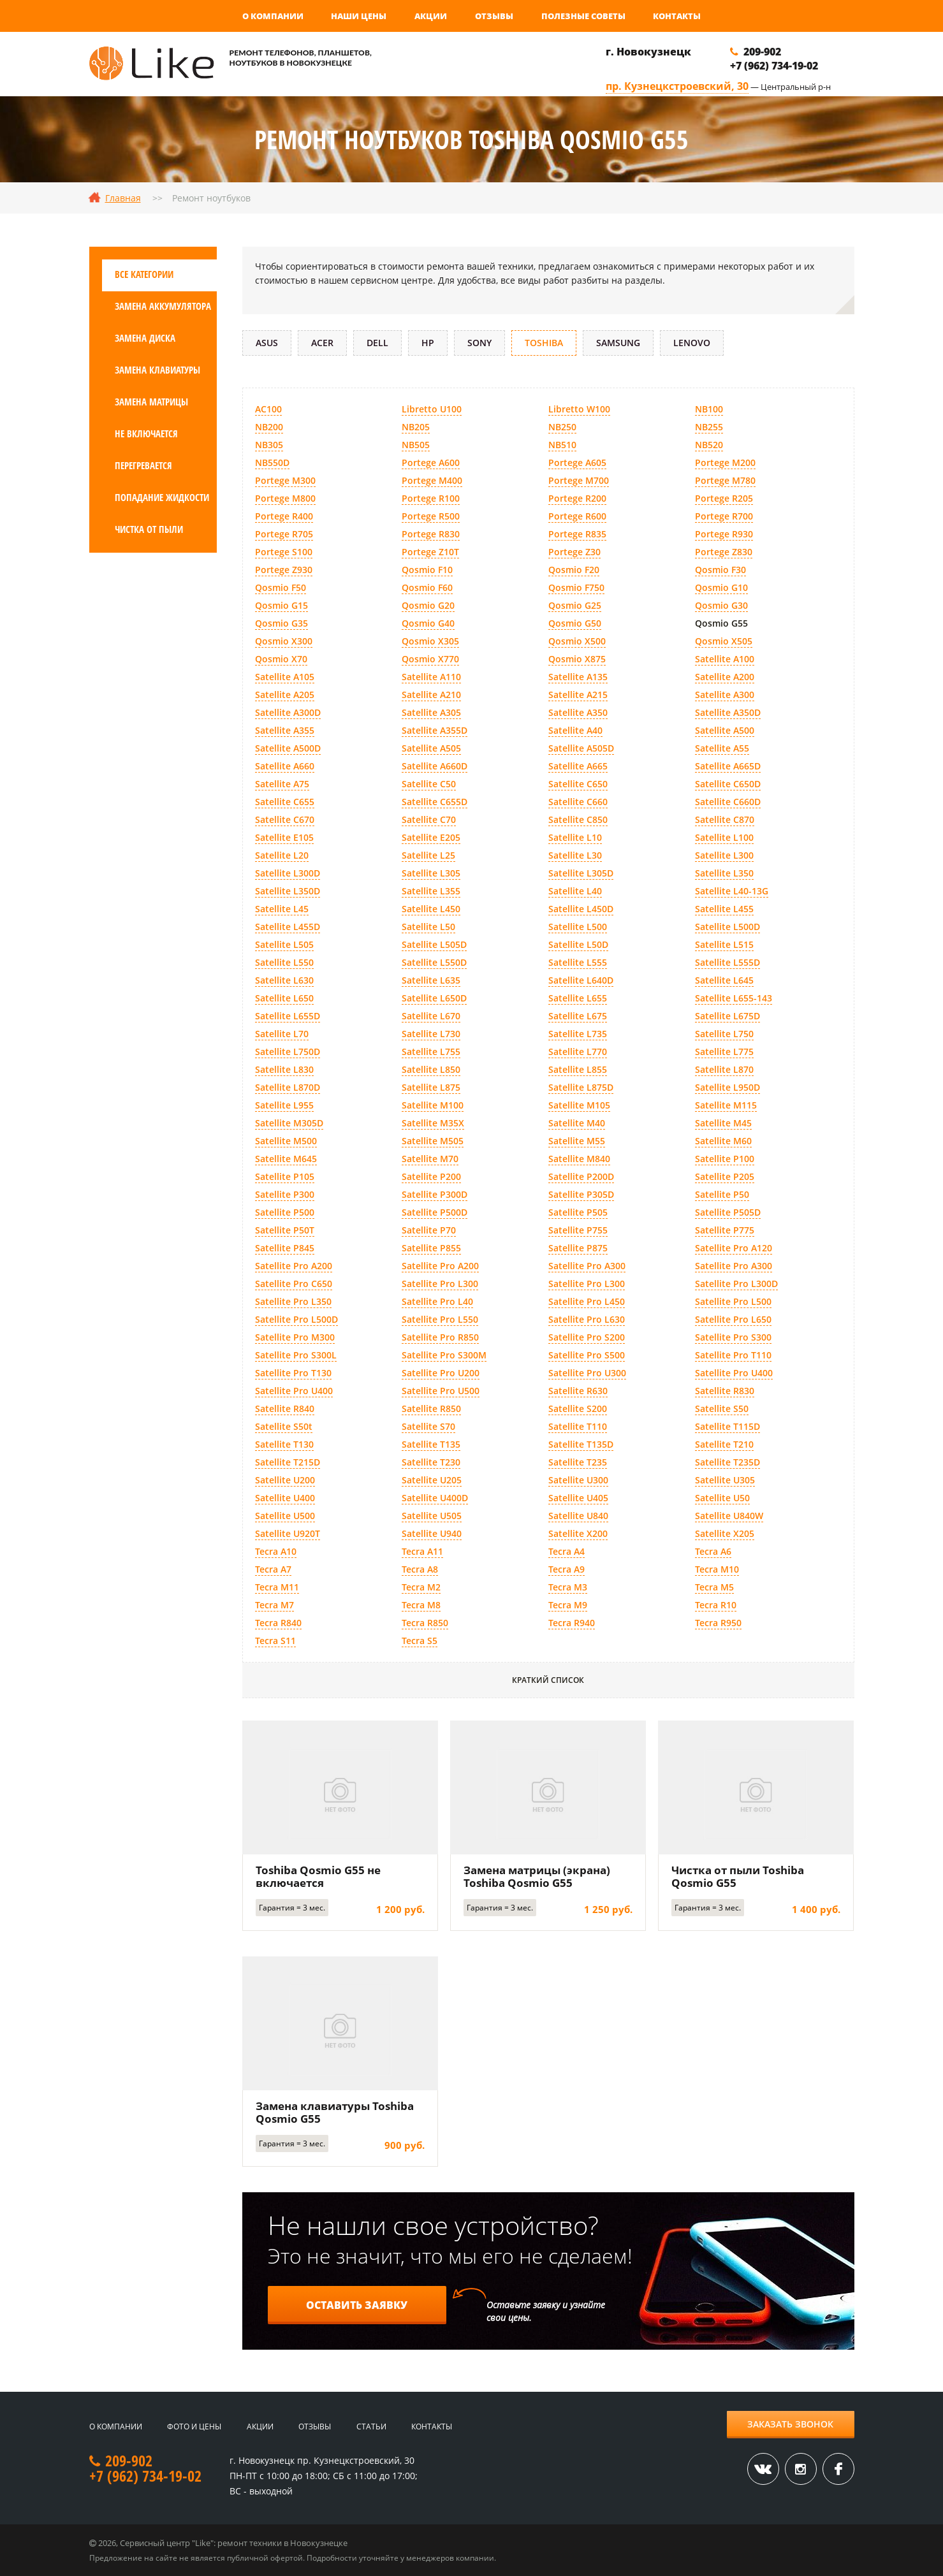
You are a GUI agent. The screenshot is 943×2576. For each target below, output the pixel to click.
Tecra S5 (419, 1640)
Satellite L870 (724, 1069)
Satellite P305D (581, 1194)
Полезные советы (583, 16)
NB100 (709, 409)
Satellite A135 (578, 677)
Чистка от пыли (149, 529)
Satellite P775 (724, 1230)
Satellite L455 (724, 909)
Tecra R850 (425, 1623)
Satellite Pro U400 (734, 1373)
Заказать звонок (790, 2424)
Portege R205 (724, 498)
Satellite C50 (429, 784)
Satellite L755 (431, 1051)
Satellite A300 (724, 694)
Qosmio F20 (573, 570)
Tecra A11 (422, 1551)
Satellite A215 (578, 694)
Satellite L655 (577, 998)
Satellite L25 (428, 855)
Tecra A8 (420, 1569)
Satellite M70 (430, 1159)
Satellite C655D (434, 802)
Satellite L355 (431, 891)
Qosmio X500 (577, 641)
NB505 (416, 445)
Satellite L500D (727, 927)
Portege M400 (432, 480)
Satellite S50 (722, 1408)
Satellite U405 (578, 1498)
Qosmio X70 (281, 659)
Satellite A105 (284, 677)
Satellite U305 (725, 1480)
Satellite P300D (434, 1194)
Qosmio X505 (723, 641)
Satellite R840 (284, 1408)
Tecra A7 (273, 1569)
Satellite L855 (577, 1069)
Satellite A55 (722, 748)
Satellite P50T (284, 1230)
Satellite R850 (431, 1408)
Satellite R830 (724, 1391)
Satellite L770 (577, 1051)
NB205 (416, 427)
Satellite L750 (724, 1034)
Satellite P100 (724, 1159)
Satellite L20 (282, 855)
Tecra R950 (718, 1623)
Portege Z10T (430, 552)
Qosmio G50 (574, 623)
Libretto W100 (579, 409)
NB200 (269, 427)
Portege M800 (285, 498)
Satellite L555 (577, 962)
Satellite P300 (284, 1194)
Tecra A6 (713, 1551)
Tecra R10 (715, 1605)
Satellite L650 (284, 998)
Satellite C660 (578, 802)
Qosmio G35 (281, 623)
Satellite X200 (578, 1533)
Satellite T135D (580, 1444)
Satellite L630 (284, 980)
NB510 (562, 445)
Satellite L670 (431, 1016)
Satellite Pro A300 (586, 1266)
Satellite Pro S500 (586, 1355)
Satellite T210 (724, 1444)
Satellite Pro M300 (295, 1337)
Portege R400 (284, 516)
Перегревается (143, 465)
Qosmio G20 (428, 605)
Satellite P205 (724, 1176)
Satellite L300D (287, 873)
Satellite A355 (284, 730)
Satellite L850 (431, 1069)
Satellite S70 (428, 1426)
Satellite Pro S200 (586, 1337)
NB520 (709, 445)
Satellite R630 (578, 1391)
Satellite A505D (581, 748)
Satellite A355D (434, 730)
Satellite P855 (431, 1248)
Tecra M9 (567, 1605)
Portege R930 (724, 534)
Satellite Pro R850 (440, 1337)
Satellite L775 (724, 1051)
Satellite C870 (724, 819)
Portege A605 (577, 462)
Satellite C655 (284, 802)
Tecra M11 (277, 1587)
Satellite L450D (580, 909)
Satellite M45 (723, 1123)
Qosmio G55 (721, 623)
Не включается (146, 433)
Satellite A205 (284, 694)
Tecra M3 (567, 1587)
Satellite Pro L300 (440, 1283)
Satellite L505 (284, 944)
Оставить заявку (356, 2305)
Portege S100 (283, 552)
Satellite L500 (577, 927)
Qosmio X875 (577, 659)
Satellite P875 (578, 1248)
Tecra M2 (421, 1587)
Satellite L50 (428, 927)
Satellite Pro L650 (733, 1319)
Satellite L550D (434, 962)
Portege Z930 (283, 570)
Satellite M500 (286, 1141)
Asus (267, 343)
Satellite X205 (724, 1533)
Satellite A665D (728, 766)
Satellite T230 (431, 1462)
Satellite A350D (728, 712)
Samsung (618, 343)
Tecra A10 (275, 1551)
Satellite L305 (431, 873)
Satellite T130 (284, 1444)
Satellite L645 (724, 980)
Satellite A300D (288, 712)
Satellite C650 (578, 784)
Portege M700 (578, 480)
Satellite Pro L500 (733, 1301)
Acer (322, 343)
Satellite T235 (577, 1462)
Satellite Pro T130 (293, 1373)
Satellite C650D (728, 784)
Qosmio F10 (427, 570)
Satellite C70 (429, 819)
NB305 (269, 445)
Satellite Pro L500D (296, 1319)
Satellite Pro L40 (437, 1301)
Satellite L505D (434, 944)
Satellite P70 (429, 1230)
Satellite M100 (433, 1105)
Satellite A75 (282, 784)
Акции (430, 16)
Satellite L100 (724, 837)
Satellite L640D (580, 980)
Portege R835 (577, 534)
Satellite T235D (727, 1462)
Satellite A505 (431, 748)
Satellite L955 (284, 1105)
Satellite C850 (578, 819)
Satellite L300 (724, 855)
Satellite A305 (431, 712)
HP (427, 343)
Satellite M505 (433, 1141)
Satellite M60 (723, 1141)
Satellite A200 (724, 677)
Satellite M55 (576, 1141)
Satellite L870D (287, 1087)
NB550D (272, 462)
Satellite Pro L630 (586, 1319)
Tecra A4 (566, 1551)
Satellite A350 (578, 712)
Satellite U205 (432, 1480)
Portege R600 (577, 516)
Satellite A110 (431, 677)
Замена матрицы (151, 401)
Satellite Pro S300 (733, 1337)
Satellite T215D (287, 1462)
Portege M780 (725, 480)
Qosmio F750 (576, 587)
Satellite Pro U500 (440, 1391)
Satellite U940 (432, 1533)
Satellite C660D (728, 802)
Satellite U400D (435, 1498)
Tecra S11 (275, 1640)
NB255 (709, 427)
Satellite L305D (580, 873)
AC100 (268, 409)
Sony (479, 343)
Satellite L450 (431, 909)
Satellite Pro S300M (444, 1355)
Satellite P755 (578, 1230)
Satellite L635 (431, 980)
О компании (272, 16)
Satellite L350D (287, 891)
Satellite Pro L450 (586, 1301)
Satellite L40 (575, 891)
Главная (123, 198)
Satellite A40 (575, 730)
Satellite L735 (577, 1034)
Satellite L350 (724, 873)
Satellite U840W (729, 1516)
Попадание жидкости (162, 497)
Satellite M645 (286, 1159)
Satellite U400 (285, 1498)
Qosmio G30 (721, 605)
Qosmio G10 (721, 587)
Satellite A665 (578, 766)
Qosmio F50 (280, 587)
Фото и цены (194, 2426)
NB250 (562, 427)
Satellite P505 (578, 1212)
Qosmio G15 (281, 605)
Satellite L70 (282, 1034)
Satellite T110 (577, 1426)
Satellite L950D (727, 1087)
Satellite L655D (287, 1016)
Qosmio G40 (428, 623)
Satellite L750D (287, 1051)
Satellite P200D (581, 1176)
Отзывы (494, 16)
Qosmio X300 (283, 641)
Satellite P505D (728, 1212)
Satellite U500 (285, 1516)
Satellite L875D (580, 1087)
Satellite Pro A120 (733, 1248)
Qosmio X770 (430, 659)
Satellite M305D (289, 1123)
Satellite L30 (575, 855)
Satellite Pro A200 (293, 1266)
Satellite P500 (284, 1212)
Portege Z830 (723, 552)
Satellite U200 (285, 1480)
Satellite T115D (727, 1426)
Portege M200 (725, 462)
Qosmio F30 (720, 570)
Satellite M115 (726, 1105)
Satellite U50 (722, 1498)
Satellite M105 (579, 1105)
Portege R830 (431, 534)
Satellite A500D (288, 748)
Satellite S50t (283, 1426)
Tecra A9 (566, 1569)
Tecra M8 (421, 1605)
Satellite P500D (434, 1212)
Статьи (371, 2426)
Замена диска (145, 337)
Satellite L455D (287, 927)
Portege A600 (431, 462)
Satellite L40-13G (731, 891)
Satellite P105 (284, 1176)
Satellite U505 (432, 1516)
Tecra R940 (571, 1623)
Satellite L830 (284, 1069)
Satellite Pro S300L (296, 1355)
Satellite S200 (577, 1408)
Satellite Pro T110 (733, 1355)
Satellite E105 (284, 837)
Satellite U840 (578, 1516)
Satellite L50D (578, 944)
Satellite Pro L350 (293, 1301)
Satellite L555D (727, 962)
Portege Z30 (574, 552)
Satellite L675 (577, 1016)
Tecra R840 (278, 1623)
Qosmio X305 (430, 641)
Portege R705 (284, 534)
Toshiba (544, 343)
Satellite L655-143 (733, 998)
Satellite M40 (576, 1123)
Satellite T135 (431, 1444)
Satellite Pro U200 (440, 1373)
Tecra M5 (714, 1587)
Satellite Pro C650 (293, 1283)
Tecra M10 (717, 1569)
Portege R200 (577, 498)
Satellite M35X (433, 1123)
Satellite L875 (431, 1087)
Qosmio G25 (574, 605)
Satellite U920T (287, 1533)
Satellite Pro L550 (440, 1319)
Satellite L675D (727, 1016)
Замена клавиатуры (157, 369)
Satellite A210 (431, 694)
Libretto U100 (432, 409)
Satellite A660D (434, 766)
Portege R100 (431, 498)
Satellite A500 (724, 730)
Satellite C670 (284, 819)
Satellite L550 (284, 962)
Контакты (677, 16)
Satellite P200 (431, 1176)
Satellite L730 (431, 1034)
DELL (377, 343)
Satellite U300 (578, 1480)
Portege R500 (431, 516)
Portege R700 (724, 516)
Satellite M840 (579, 1159)
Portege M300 (285, 480)
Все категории (144, 274)
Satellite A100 (724, 659)
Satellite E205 (431, 837)
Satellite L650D (434, 998)
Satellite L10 (575, 837)
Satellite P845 (284, 1248)
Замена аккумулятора (163, 306)
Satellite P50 (722, 1194)
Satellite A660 (284, 766)
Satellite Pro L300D (736, 1283)
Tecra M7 (274, 1605)
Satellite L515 (724, 944)
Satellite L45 (282, 909)
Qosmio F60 (427, 587)
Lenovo (691, 343)
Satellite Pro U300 (587, 1373)
